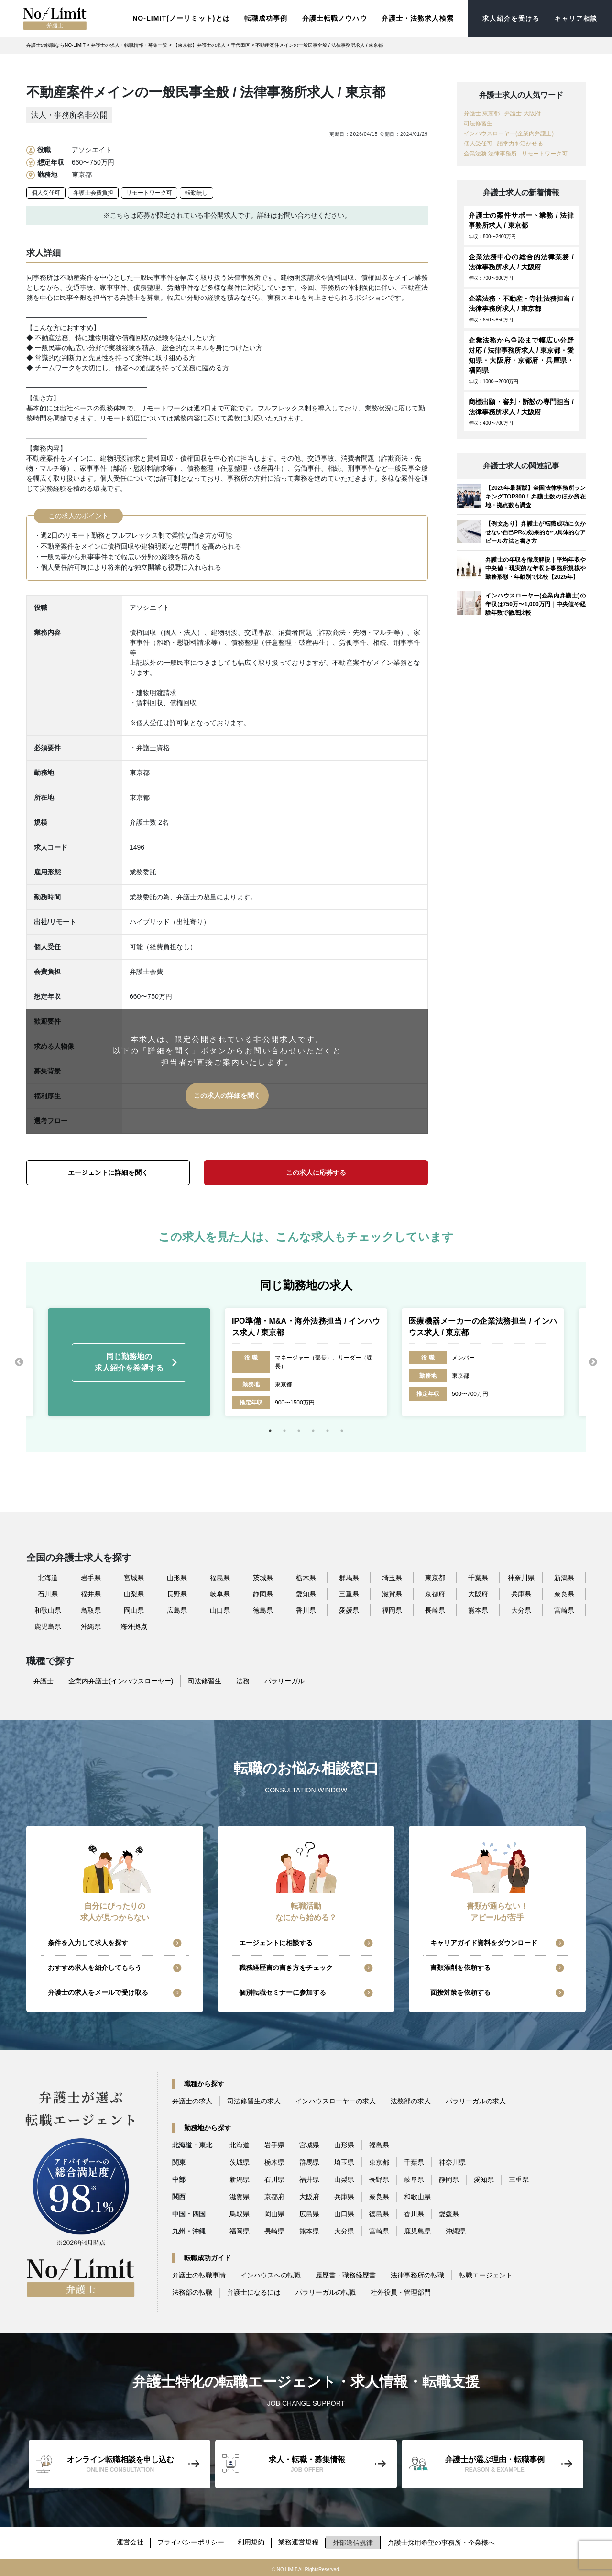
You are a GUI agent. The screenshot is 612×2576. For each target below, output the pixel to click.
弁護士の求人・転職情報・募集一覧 (129, 43)
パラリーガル (284, 1679)
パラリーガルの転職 (325, 2291)
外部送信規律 (355, 2539)
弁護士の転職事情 (199, 2273)
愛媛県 (349, 1608)
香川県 (306, 1608)
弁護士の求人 (192, 2099)
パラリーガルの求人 (476, 2099)
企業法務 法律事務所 (490, 152)
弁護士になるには (254, 2291)
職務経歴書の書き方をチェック (286, 1966)
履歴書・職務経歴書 (346, 2273)
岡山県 (134, 1608)
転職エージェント (486, 2273)
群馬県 (349, 1576)
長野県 (177, 1592)
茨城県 (263, 1576)
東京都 (435, 1576)
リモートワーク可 (149, 191)
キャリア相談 (574, 18)
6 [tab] (342, 1429)
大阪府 (478, 1592)
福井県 (91, 1592)
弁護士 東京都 (482, 112)
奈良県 (564, 1592)
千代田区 (240, 43)
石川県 (48, 1592)
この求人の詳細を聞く (227, 1093)
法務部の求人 (411, 2099)
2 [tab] (284, 1429)
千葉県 (478, 1576)
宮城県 (134, 1576)
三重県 (349, 1592)
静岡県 (263, 1592)
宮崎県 (564, 1608)
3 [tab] (299, 1429)
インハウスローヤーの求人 (335, 2099)
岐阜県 (220, 1592)
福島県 (220, 1576)
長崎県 (435, 1608)
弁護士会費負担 (93, 191)
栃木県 (306, 1576)
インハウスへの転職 (270, 2273)
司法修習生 (478, 122)
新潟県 (564, 1576)
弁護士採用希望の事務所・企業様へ (443, 2539)
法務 (243, 1679)
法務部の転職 (192, 2291)
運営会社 (128, 2539)
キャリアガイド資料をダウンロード (483, 1941)
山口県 (220, 1608)
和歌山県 (47, 1608)
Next (593, 1360)
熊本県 (478, 1608)
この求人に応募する (316, 1170)
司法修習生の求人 (254, 2099)
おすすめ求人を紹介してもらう (95, 1966)
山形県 (177, 1576)
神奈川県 (521, 1576)
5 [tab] (327, 1429)
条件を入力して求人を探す (88, 1941)
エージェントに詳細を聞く (108, 1170)
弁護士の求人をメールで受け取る (98, 1991)
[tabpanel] (306, 1360)
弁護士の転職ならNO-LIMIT (56, 43)
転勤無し (196, 191)
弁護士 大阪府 (522, 112)
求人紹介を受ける (506, 18)
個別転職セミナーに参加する (282, 1991)
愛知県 (306, 1592)
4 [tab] (313, 1429)
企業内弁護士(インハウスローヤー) (120, 1679)
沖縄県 (91, 1624)
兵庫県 (521, 1592)
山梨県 (134, 1592)
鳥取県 (91, 1608)
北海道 (48, 1576)
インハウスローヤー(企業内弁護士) (509, 132)
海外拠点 (133, 1624)
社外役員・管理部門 (401, 2291)
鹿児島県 (47, 1624)
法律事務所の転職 (417, 2273)
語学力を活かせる (520, 142)
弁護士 (43, 1679)
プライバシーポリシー (190, 2539)
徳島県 (263, 1608)
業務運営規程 (300, 2539)
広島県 (177, 1608)
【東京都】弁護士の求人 (199, 43)
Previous (19, 1360)
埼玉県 (392, 1576)
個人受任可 (46, 191)
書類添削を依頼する (460, 1966)
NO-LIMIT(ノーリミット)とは (174, 17)
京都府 (435, 1592)
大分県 (521, 1608)
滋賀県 (392, 1592)
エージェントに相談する (276, 1941)
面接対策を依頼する (460, 1991)
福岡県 (392, 1608)
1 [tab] (270, 1429)
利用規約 (252, 2539)
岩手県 (91, 1576)
